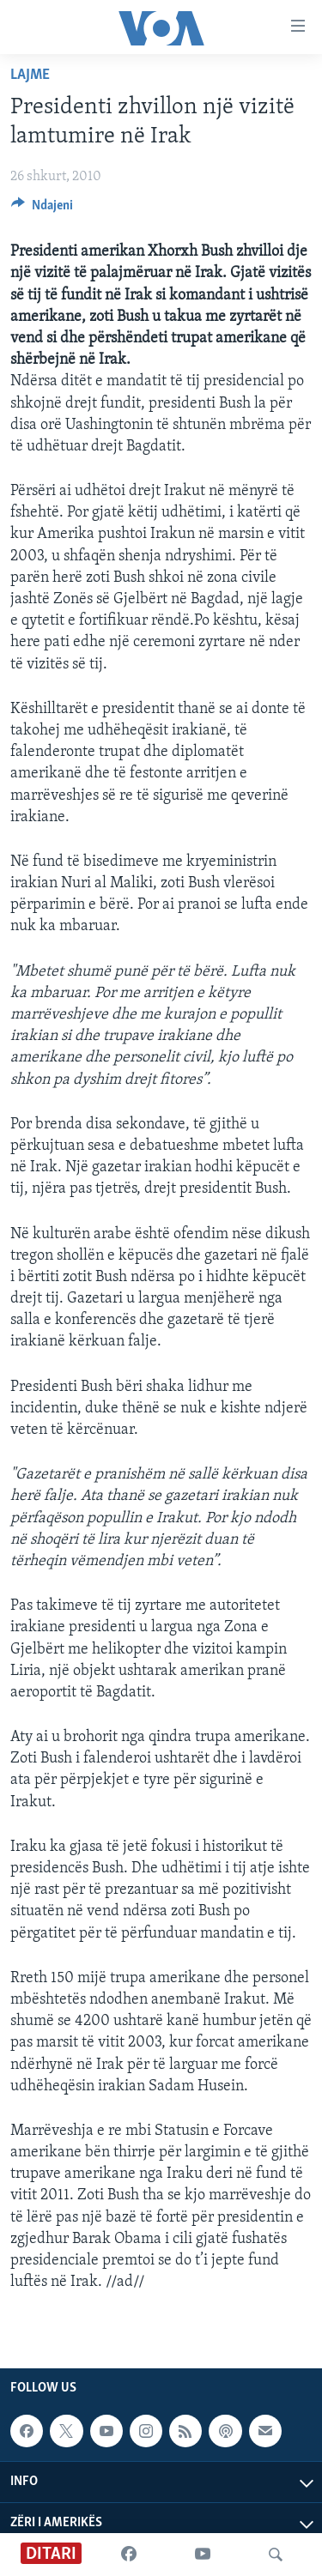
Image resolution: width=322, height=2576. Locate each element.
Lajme (30, 75)
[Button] (42, 209)
